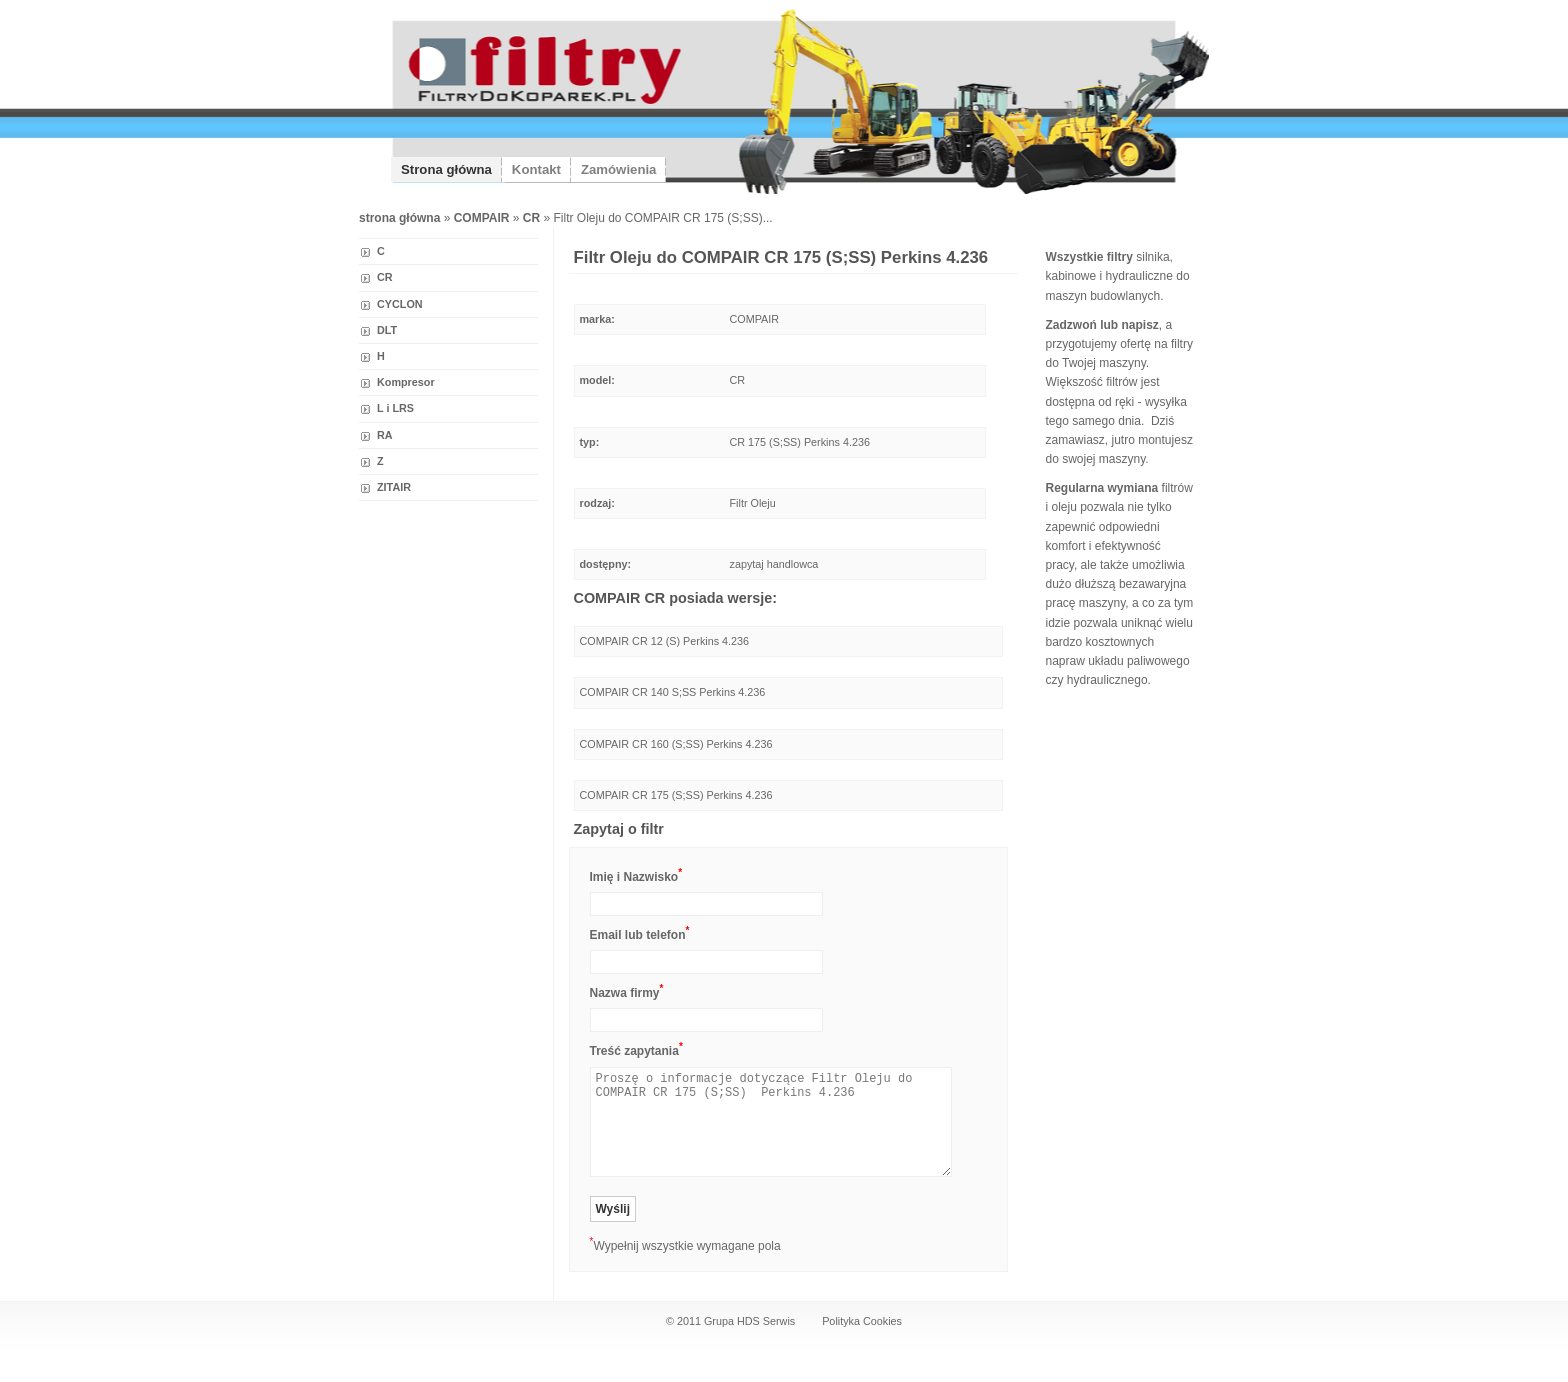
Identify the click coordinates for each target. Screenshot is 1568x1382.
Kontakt (536, 169)
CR (385, 277)
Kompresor (406, 382)
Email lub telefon (640, 933)
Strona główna (446, 169)
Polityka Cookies (862, 1321)
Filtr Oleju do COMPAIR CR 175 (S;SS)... (663, 218)
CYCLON (400, 304)
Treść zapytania (636, 1049)
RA (385, 435)
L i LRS (395, 408)
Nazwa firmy (627, 991)
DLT (387, 330)
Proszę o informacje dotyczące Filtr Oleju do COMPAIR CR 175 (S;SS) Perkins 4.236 (771, 1122)
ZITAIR (394, 487)
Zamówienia (618, 169)
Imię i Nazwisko (636, 875)
